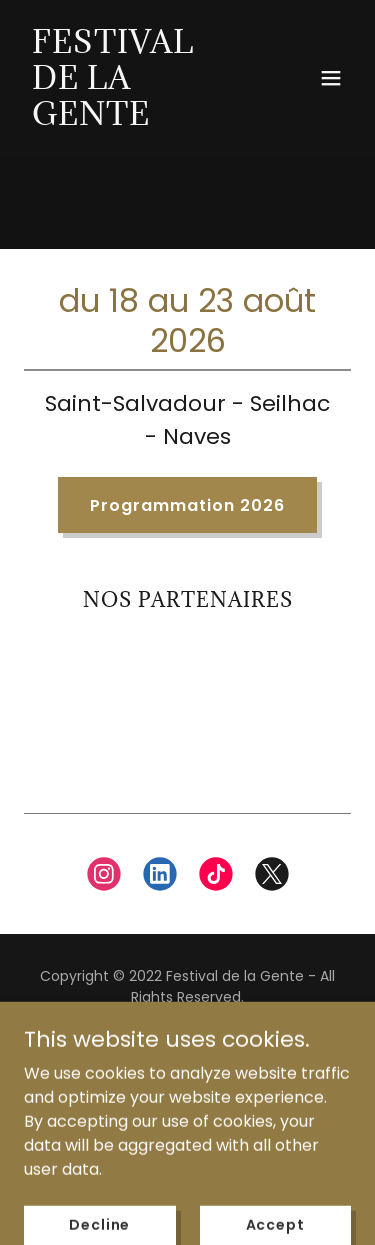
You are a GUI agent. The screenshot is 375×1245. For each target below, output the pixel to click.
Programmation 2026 (187, 505)
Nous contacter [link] (187, 1081)
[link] (138, 119)
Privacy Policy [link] (187, 1048)
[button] (331, 78)
